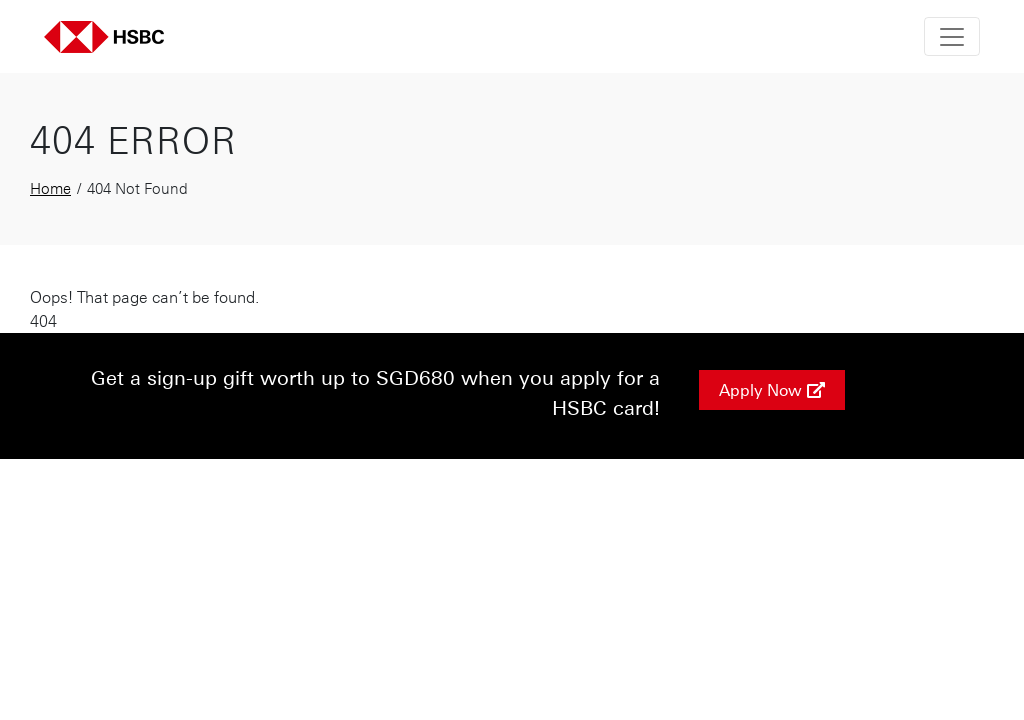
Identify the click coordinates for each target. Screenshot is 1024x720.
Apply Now (772, 390)
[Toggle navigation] (952, 36)
